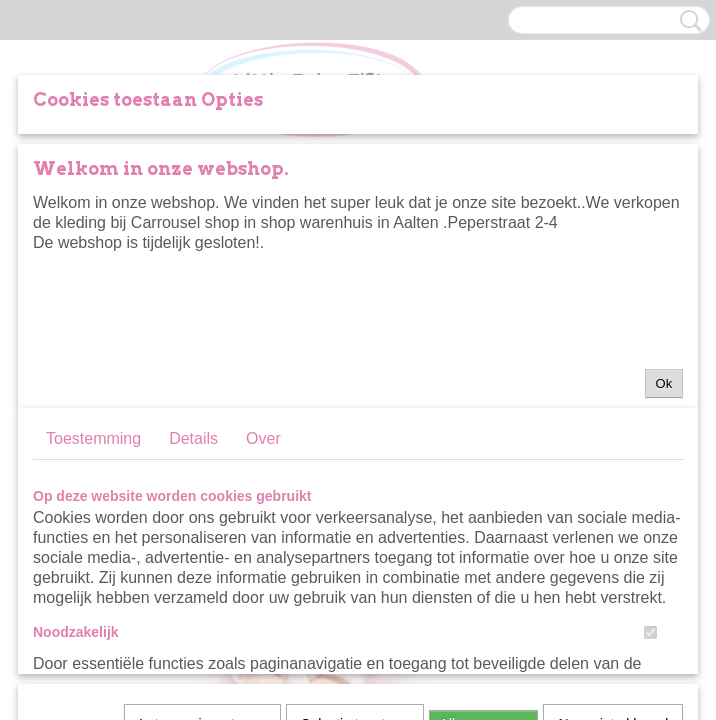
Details (193, 438)
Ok (664, 383)
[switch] (650, 632)
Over (263, 438)
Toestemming (93, 438)
